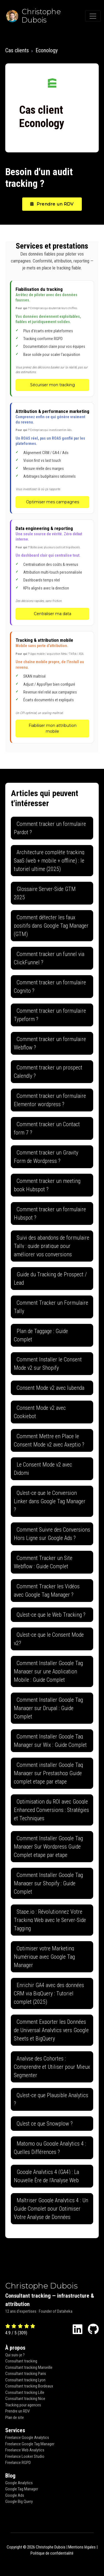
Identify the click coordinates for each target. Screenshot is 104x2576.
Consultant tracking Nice (25, 2398)
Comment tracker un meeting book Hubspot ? (47, 1185)
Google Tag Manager (21, 2488)
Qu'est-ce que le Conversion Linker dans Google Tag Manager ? (49, 1501)
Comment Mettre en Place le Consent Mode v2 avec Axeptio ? (49, 1440)
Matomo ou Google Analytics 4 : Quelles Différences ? (50, 2147)
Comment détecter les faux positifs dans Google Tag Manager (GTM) (51, 925)
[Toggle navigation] (93, 16)
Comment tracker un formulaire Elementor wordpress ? (50, 1100)
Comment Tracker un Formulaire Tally (51, 1306)
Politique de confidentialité (52, 2553)
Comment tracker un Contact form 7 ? (47, 1128)
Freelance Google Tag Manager (29, 2443)
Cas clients (17, 50)
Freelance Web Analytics (24, 2450)
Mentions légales (82, 2547)
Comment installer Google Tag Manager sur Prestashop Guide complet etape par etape (48, 1773)
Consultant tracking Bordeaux (29, 2386)
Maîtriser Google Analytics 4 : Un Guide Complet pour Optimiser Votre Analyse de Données (51, 2208)
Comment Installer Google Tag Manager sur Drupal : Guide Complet (48, 1708)
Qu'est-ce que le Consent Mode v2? (49, 1638)
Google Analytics (19, 2482)
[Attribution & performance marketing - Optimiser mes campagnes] (52, 458)
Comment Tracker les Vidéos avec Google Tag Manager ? (47, 1590)
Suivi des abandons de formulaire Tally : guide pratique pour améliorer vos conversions (51, 1246)
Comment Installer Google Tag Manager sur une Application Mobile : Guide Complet (48, 1671)
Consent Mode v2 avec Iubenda (50, 1387)
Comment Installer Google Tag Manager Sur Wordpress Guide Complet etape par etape (48, 1846)
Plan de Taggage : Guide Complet (41, 1335)
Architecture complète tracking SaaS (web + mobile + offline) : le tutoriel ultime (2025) (49, 860)
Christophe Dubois (41, 2285)
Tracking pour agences (23, 2404)
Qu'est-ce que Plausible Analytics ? (51, 2099)
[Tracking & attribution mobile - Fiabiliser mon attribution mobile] (52, 687)
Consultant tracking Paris (25, 2373)
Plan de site (14, 2417)
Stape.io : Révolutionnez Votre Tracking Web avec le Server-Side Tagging (50, 1920)
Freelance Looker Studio (24, 2456)
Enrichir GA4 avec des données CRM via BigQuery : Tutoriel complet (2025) (49, 1993)
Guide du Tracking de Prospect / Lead (50, 1278)
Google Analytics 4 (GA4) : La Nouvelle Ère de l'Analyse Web (46, 2176)
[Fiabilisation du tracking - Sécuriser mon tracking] (52, 338)
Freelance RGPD (18, 2462)
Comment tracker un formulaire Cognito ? (50, 986)
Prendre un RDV (52, 204)
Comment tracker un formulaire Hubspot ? (50, 1213)
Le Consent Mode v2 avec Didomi (43, 1468)
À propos (15, 2347)
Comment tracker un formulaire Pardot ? (50, 828)
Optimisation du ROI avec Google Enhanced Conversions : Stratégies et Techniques (51, 1810)
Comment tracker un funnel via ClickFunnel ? (49, 958)
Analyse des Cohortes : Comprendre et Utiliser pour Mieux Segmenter (52, 2067)
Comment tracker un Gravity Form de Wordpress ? (46, 1156)
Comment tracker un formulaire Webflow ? (50, 1043)
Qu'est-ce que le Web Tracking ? (51, 1614)
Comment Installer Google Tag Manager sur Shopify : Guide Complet (48, 1883)
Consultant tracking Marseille (28, 2367)
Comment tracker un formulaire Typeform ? (50, 1014)
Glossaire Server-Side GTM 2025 (45, 893)
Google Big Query (19, 2501)
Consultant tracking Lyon (25, 2379)
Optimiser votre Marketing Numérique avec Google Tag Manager (44, 1956)
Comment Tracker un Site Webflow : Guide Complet (43, 1562)
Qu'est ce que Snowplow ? (45, 2123)
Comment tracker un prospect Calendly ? (48, 1071)
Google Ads (14, 2495)
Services (15, 2430)
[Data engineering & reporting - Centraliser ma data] (52, 572)
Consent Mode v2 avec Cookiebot (40, 1412)
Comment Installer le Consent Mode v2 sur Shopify (48, 1363)
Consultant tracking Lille (24, 2392)
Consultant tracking (21, 2361)
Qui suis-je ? (15, 2354)
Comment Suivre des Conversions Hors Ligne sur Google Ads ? (52, 1533)
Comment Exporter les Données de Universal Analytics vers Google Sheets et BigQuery (51, 2030)
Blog (10, 2475)
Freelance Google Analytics (27, 2437)
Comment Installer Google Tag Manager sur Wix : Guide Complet (50, 1740)
